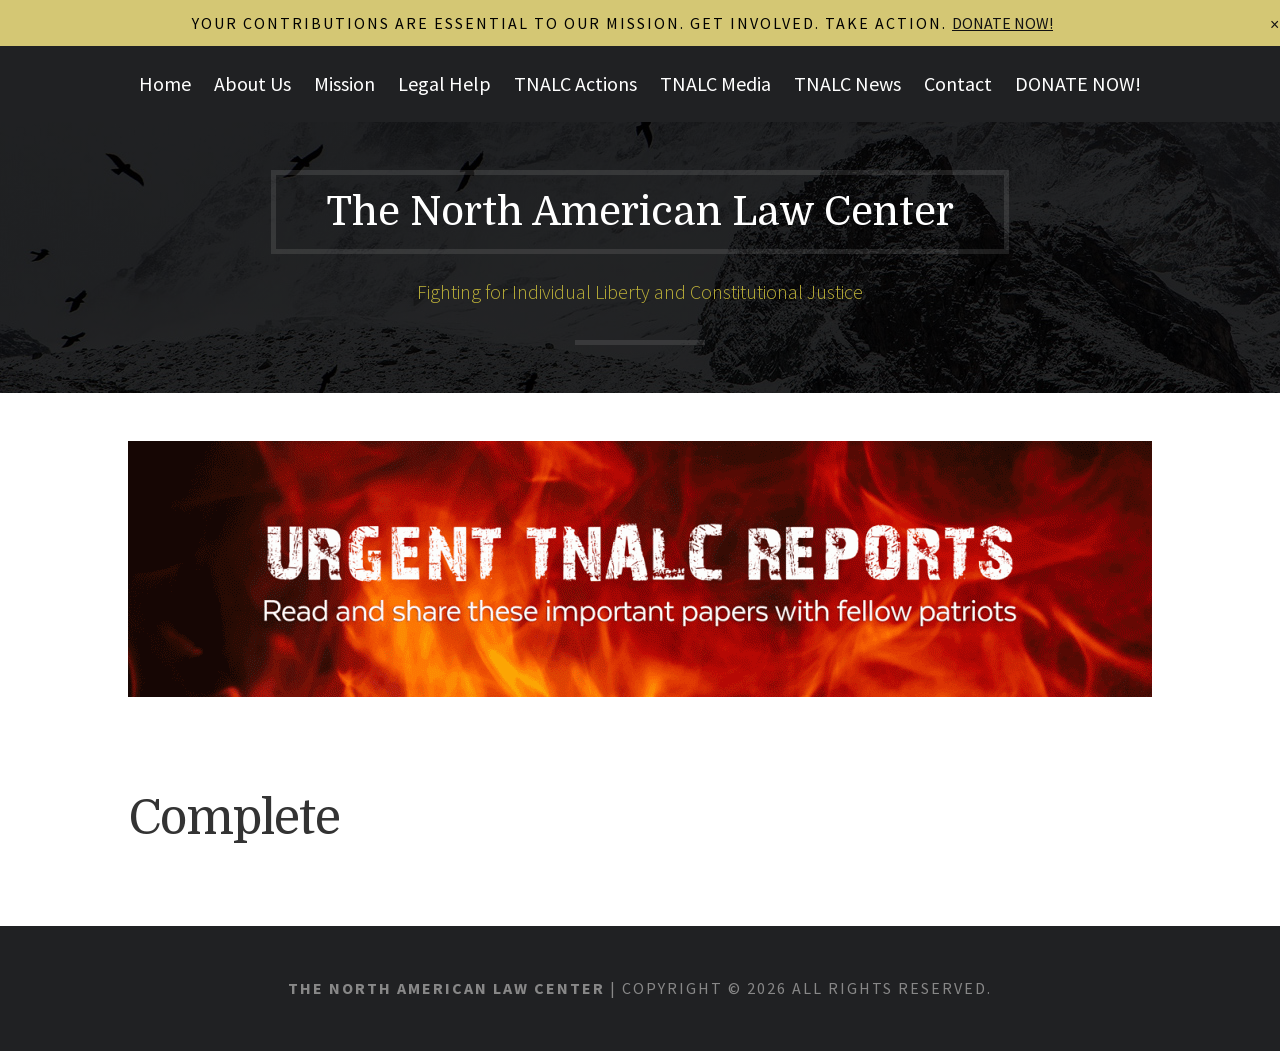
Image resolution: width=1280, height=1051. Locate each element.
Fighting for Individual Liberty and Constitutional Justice (640, 291)
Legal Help (444, 83)
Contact (958, 83)
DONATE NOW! (1078, 83)
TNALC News (847, 83)
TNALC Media (715, 83)
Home (165, 83)
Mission (344, 83)
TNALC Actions (575, 83)
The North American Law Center (640, 212)
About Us (252, 83)
